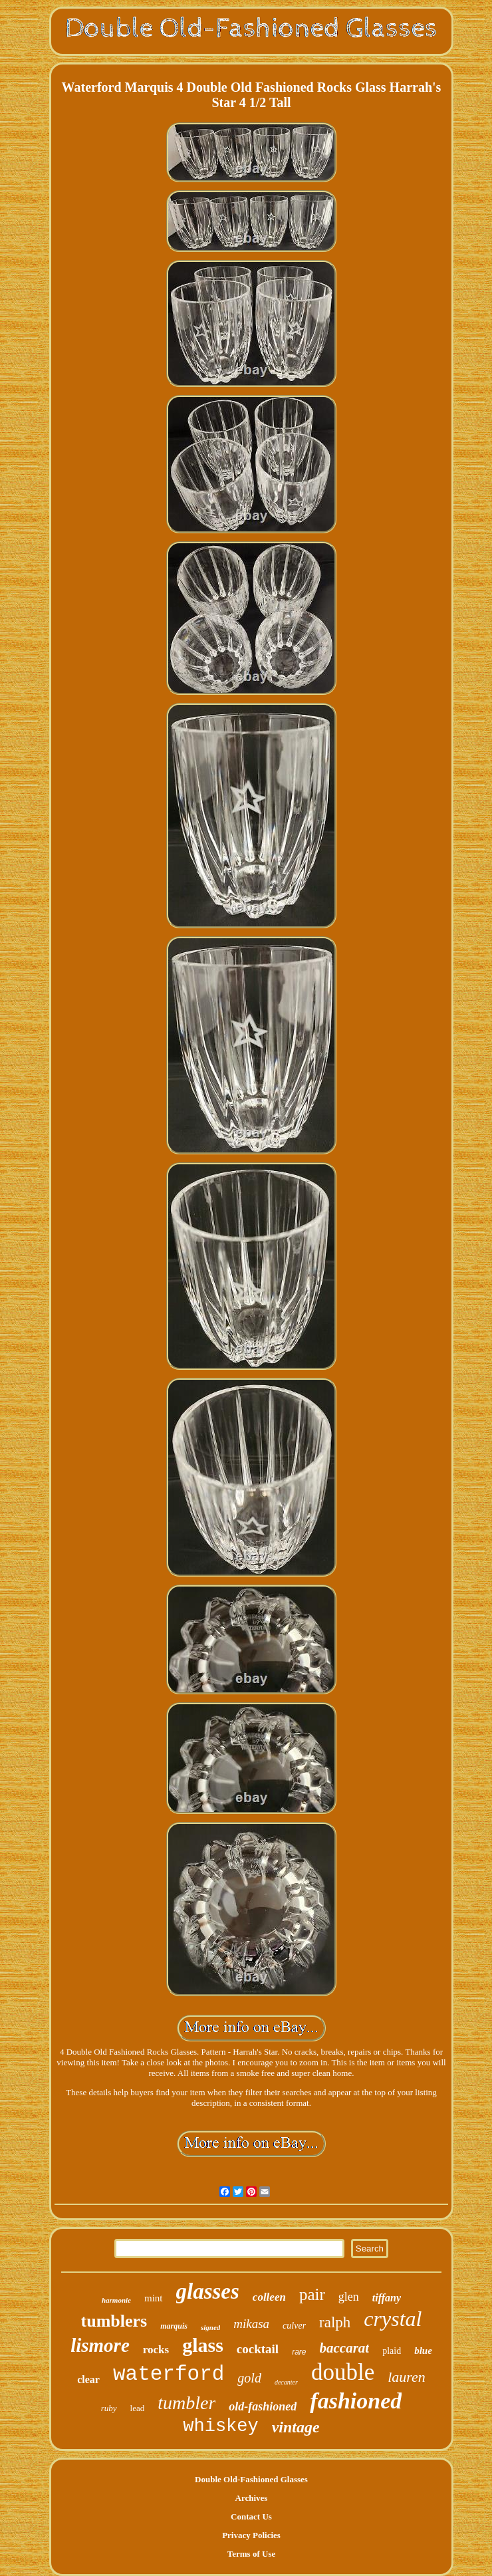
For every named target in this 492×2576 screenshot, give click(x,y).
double (342, 2372)
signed (210, 2327)
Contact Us (251, 2516)
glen (348, 2296)
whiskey (220, 2426)
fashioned (356, 2400)
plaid (391, 2351)
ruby (109, 2408)
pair (312, 2294)
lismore (100, 2345)
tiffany (386, 2297)
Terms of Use (251, 2554)
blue (423, 2350)
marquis (173, 2326)
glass (202, 2345)
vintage (296, 2427)
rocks (156, 2349)
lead (137, 2408)
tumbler (186, 2402)
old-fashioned (263, 2406)
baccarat (345, 2348)
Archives (251, 2498)
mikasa (251, 2324)
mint (153, 2298)
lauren (407, 2377)
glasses (207, 2291)
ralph (334, 2322)
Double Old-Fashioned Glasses (251, 2479)
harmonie (116, 2300)
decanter (286, 2382)
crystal (393, 2319)
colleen (269, 2297)
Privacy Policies (251, 2535)
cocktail (258, 2349)
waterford (168, 2374)
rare (299, 2352)
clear (88, 2379)
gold (249, 2378)
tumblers (114, 2321)
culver (294, 2326)
